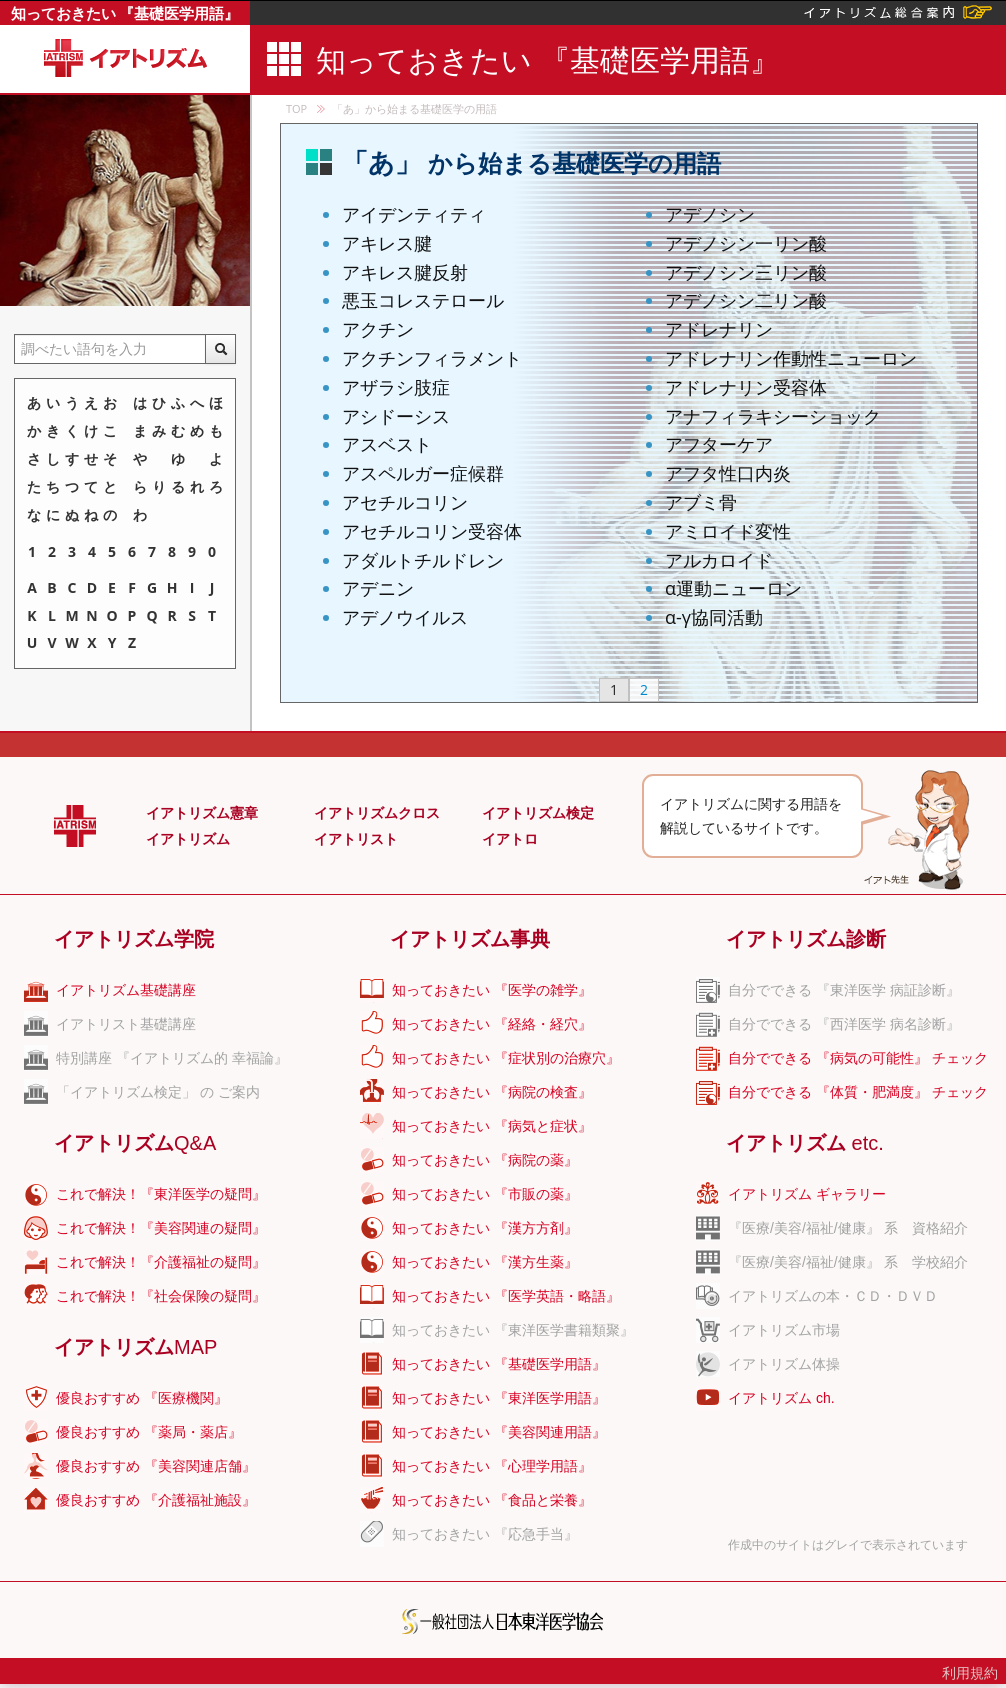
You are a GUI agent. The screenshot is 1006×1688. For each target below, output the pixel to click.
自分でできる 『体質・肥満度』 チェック (858, 1092)
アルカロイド (719, 560)
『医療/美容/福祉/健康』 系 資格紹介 (848, 1228)
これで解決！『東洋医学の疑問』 (161, 1194)
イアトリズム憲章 (202, 813)
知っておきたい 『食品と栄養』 (492, 1500)
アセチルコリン (405, 502)
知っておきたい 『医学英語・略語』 (506, 1296)
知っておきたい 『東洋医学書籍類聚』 (513, 1330)
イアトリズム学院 (134, 939)
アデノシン (710, 214)
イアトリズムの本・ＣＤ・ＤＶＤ (833, 1296)
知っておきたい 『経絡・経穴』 (492, 1024)
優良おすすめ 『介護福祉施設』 (156, 1500)
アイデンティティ (414, 214)
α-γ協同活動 (714, 617)
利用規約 (970, 1673)
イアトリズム (188, 839)
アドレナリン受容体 (746, 387)
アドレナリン (719, 329)
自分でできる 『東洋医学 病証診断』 (844, 990)
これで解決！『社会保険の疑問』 (161, 1296)
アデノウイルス (405, 617)
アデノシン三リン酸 (746, 272)
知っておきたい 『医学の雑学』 (492, 990)
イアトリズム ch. (781, 1398)
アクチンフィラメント (432, 358)
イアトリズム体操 (784, 1364)
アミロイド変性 (728, 531)
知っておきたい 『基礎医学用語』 (125, 13)
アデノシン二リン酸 (746, 300)
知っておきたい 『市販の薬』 (485, 1194)
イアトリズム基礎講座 (126, 990)
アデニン (378, 588)
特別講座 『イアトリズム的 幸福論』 (172, 1058)
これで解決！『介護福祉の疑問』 (161, 1262)
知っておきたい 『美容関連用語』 (499, 1432)
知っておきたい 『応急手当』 (485, 1534)
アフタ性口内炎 (728, 473)
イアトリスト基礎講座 (126, 1024)
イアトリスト (356, 839)
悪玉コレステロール (423, 300)
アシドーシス (396, 416)
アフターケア (719, 444)
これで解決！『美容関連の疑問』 (161, 1228)
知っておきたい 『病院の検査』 (492, 1092)
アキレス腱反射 (405, 272)
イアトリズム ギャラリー (807, 1194)
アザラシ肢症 (396, 387)
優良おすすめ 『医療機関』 (142, 1398)
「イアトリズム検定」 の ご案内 (158, 1092)
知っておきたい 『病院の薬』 (485, 1160)
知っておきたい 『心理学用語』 (492, 1466)
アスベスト (387, 444)
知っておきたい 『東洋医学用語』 (499, 1398)
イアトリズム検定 (538, 813)
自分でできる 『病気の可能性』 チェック (858, 1058)
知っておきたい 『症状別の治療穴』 (506, 1058)
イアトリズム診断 (806, 939)
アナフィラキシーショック (773, 416)
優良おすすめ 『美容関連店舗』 (156, 1466)
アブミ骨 (701, 502)
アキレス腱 (387, 243)
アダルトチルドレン (423, 560)
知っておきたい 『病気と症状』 (492, 1126)
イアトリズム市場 (784, 1330)
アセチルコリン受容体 (432, 531)
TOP (296, 108)
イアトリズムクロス (377, 813)
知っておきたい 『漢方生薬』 (485, 1262)
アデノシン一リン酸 (746, 243)
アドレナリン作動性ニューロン (791, 358)
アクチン (378, 329)
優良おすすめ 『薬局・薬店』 (149, 1432)
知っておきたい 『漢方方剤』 (485, 1228)
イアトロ (510, 839)
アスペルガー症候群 (423, 473)
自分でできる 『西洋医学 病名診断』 (844, 1024)
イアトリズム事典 (470, 939)
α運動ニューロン (733, 588)
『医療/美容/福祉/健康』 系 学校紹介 (848, 1262)
